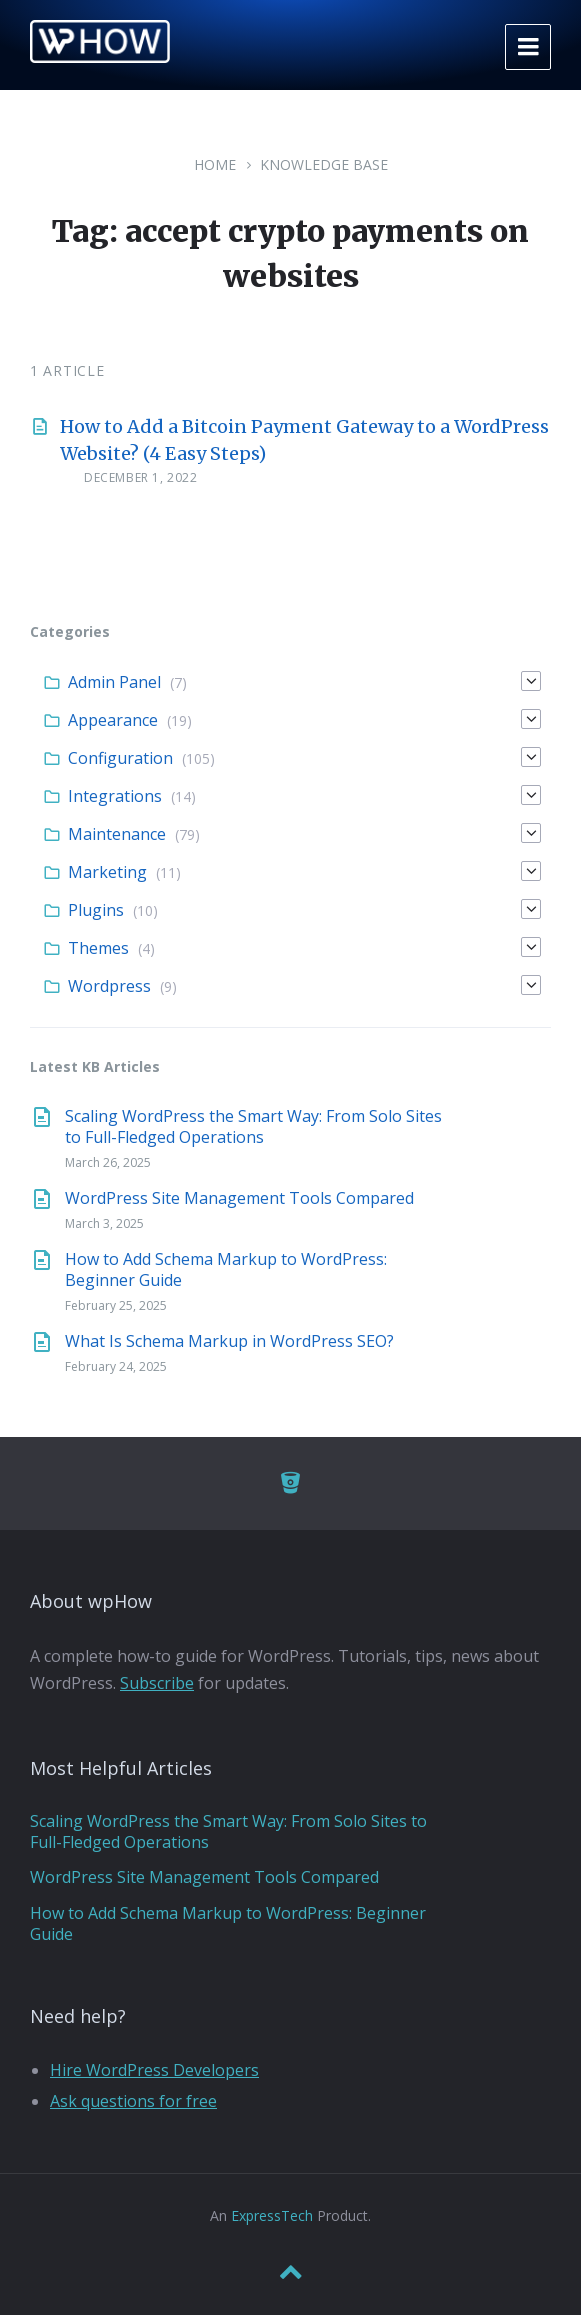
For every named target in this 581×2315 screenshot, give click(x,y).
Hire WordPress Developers (154, 2070)
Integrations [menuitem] (115, 796)
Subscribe (157, 1683)
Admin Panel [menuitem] (114, 682)
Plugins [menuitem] (96, 910)
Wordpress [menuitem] (109, 986)
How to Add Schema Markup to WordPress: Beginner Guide (226, 1269)
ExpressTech (272, 2215)
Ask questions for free (133, 2101)
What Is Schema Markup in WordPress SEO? (229, 1341)
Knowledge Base (324, 164)
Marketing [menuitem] (107, 872)
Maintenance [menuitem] (117, 834)
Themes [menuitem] (98, 948)
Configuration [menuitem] (120, 758)
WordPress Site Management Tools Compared (239, 1198)
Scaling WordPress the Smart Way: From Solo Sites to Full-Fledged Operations (253, 1126)
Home (215, 164)
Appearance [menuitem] (113, 720)
